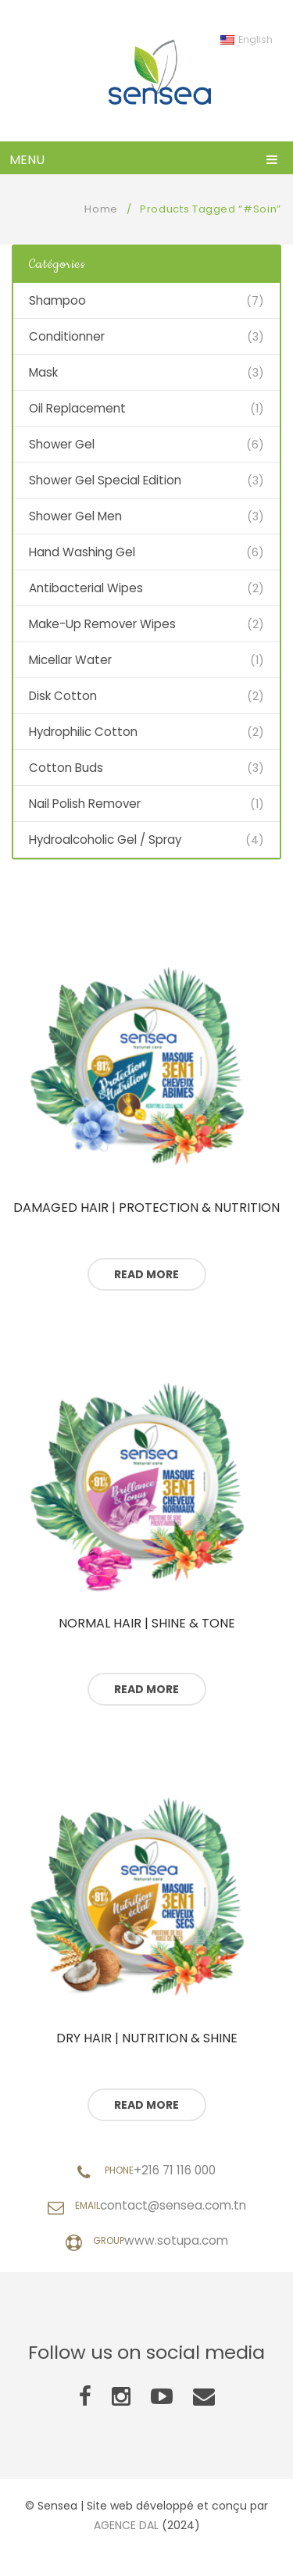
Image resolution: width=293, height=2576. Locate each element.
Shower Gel (62, 444)
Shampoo (57, 300)
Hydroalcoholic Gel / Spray (105, 839)
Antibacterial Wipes (86, 588)
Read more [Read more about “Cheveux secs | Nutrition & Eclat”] (146, 2105)
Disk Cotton (63, 696)
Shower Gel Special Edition (105, 480)
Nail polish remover (85, 803)
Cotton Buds (66, 767)
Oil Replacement (77, 408)
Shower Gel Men (75, 516)
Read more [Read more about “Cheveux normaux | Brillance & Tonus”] (146, 1689)
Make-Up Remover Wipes (102, 624)
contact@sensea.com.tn (173, 2205)
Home (101, 209)
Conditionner (67, 336)
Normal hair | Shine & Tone (147, 1623)
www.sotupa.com (176, 2240)
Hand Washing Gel (82, 552)
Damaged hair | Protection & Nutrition (146, 1208)
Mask (43, 372)
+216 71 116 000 (175, 2170)
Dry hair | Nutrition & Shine (147, 2038)
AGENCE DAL (126, 2525)
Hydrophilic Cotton (83, 731)
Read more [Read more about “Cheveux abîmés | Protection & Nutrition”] (146, 1274)
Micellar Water (70, 660)
